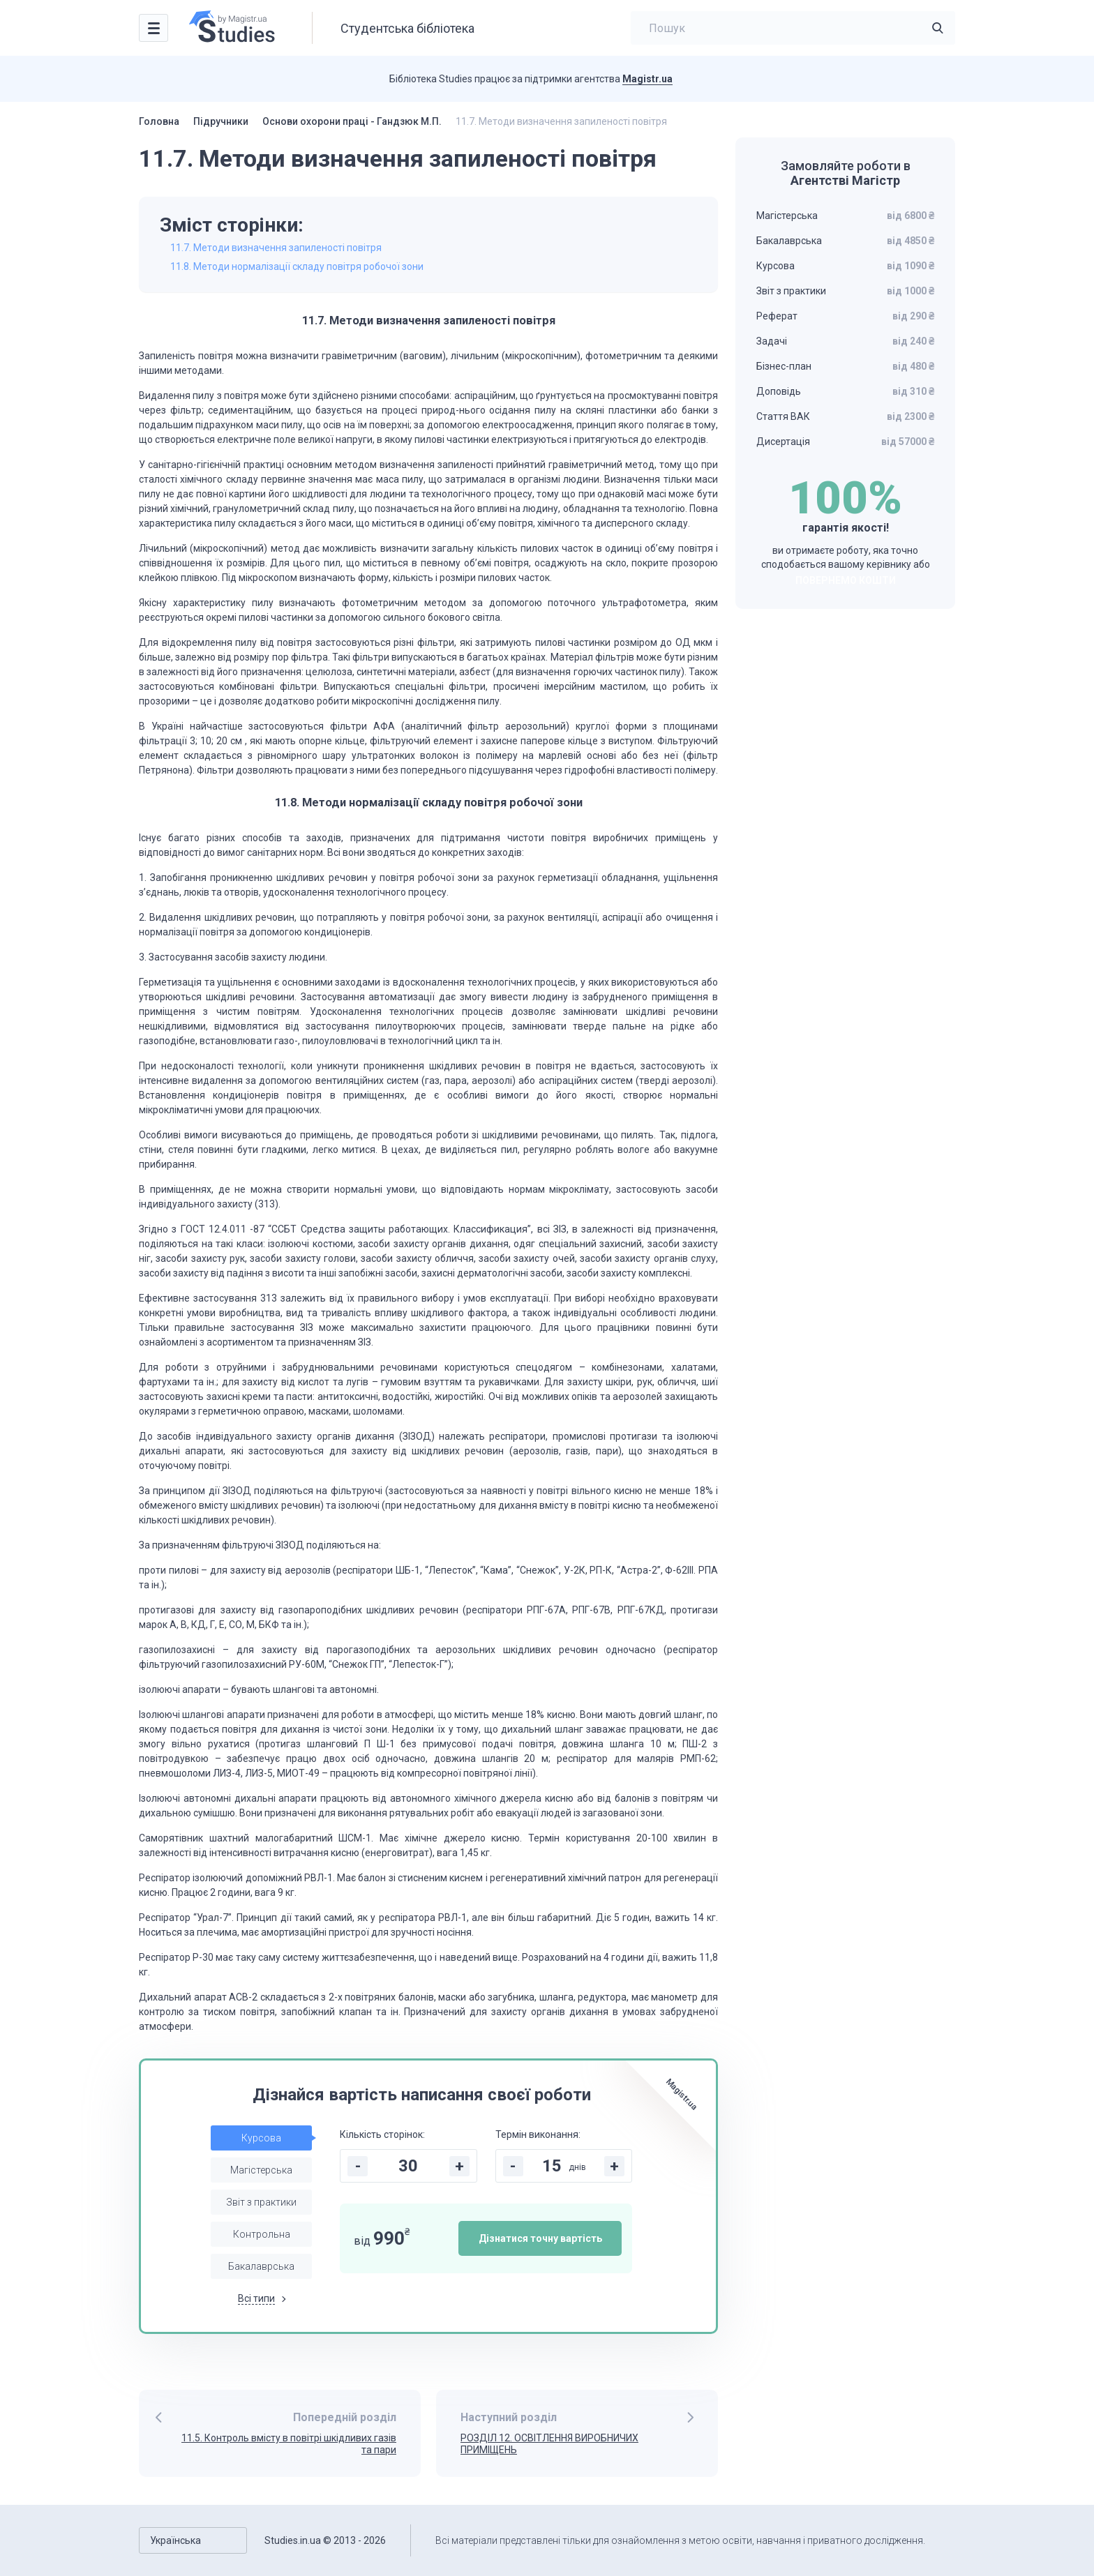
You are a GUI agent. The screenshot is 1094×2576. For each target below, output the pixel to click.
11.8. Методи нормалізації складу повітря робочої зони (297, 266)
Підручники (220, 121)
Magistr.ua (647, 78)
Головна (159, 121)
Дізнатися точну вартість (540, 2238)
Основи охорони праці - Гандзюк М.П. (352, 121)
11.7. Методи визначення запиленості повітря (276, 247)
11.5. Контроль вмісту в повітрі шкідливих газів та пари (288, 2443)
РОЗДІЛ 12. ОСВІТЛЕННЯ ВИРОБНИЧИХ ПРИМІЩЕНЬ (549, 2443)
